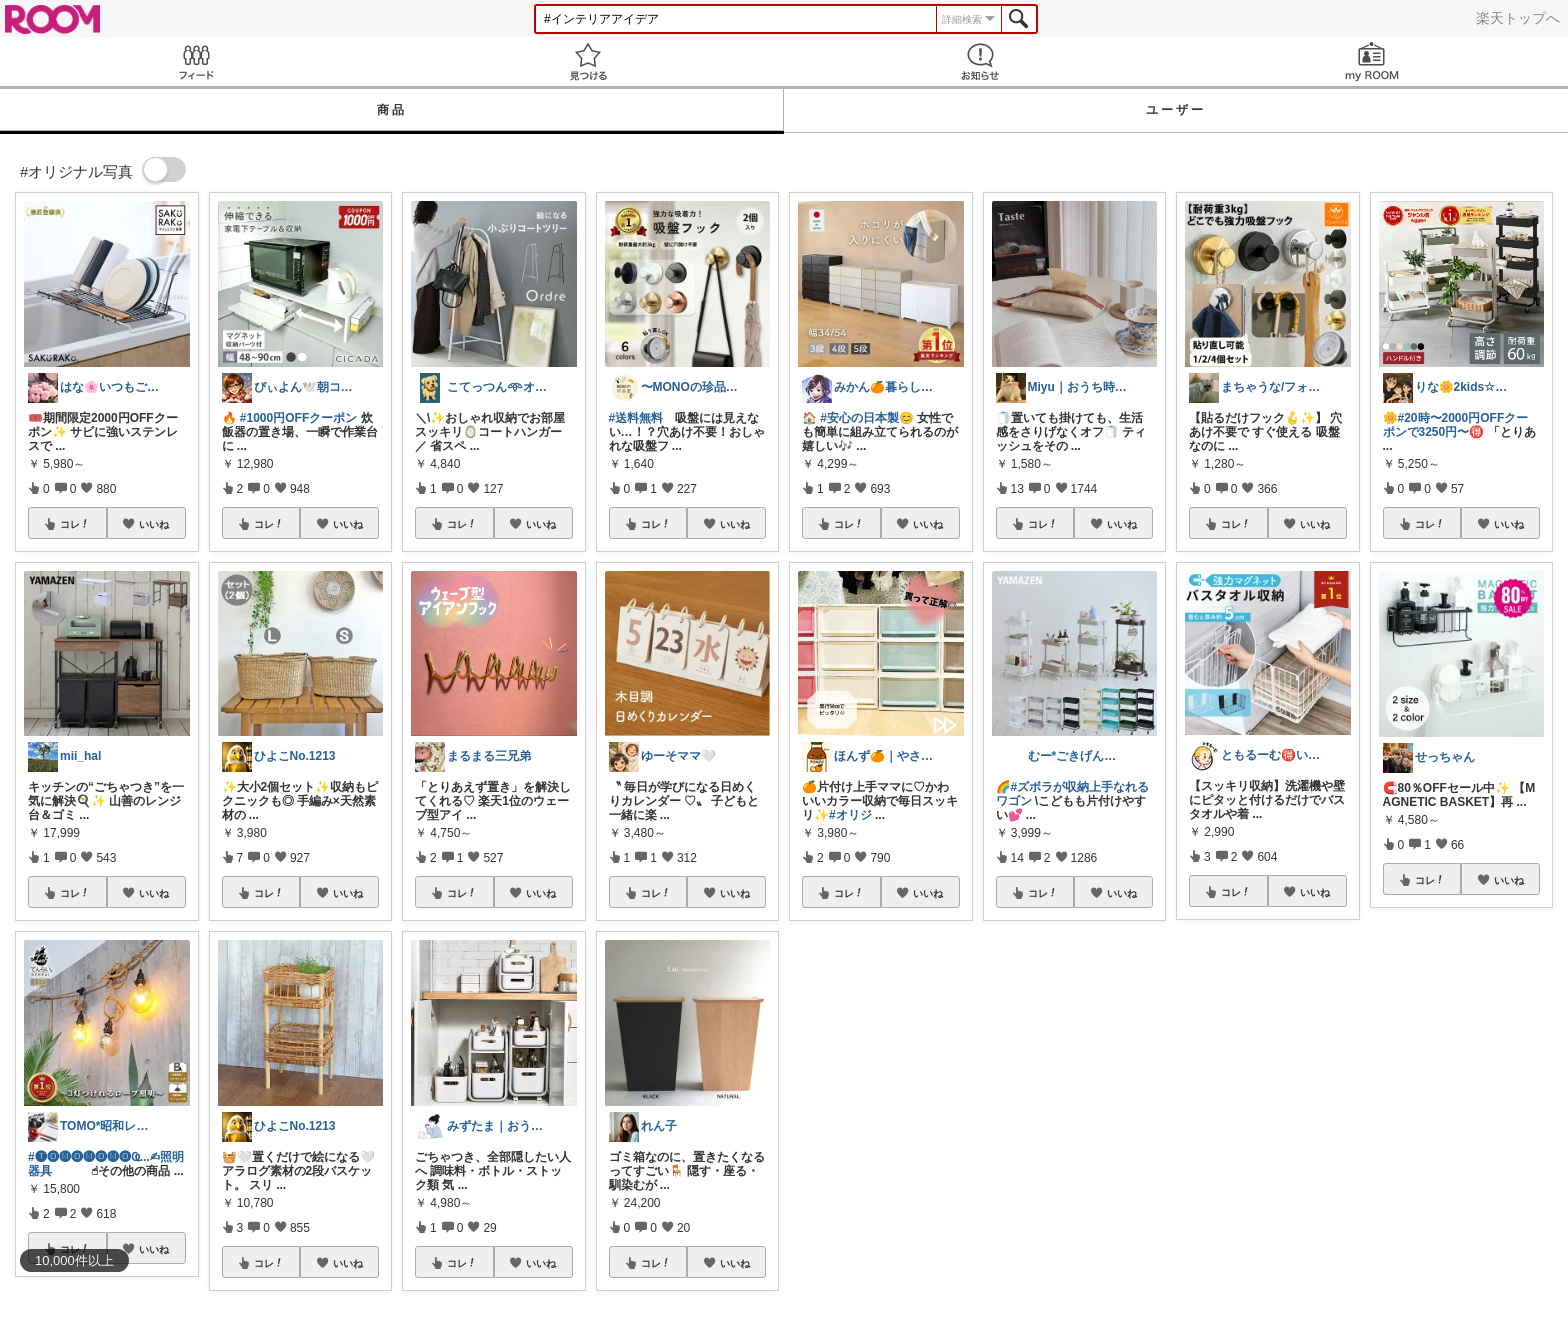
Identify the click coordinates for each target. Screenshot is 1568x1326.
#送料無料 (636, 418)
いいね (154, 524)
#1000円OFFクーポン (298, 418)
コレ (75, 524)
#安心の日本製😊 (867, 418)
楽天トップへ (1518, 18)
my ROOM (1372, 61)
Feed (196, 61)
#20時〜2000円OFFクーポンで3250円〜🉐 (1456, 425)
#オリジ (850, 815)
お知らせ (980, 61)
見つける (588, 61)
